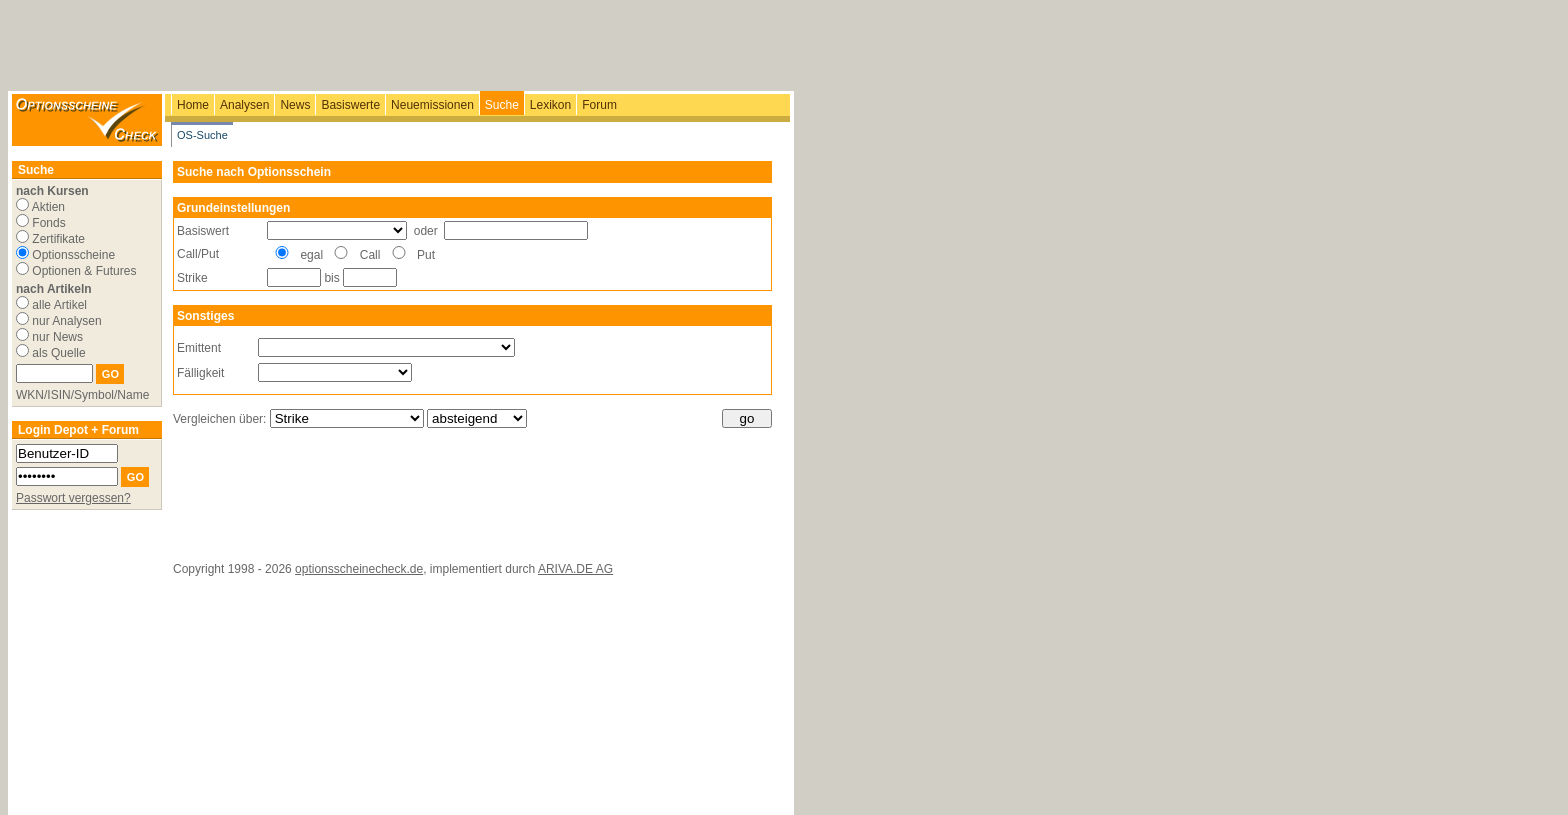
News (295, 105)
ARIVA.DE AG (575, 569)
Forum (599, 105)
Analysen (244, 105)
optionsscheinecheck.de (359, 569)
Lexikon (550, 105)
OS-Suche (202, 135)
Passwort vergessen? (73, 498)
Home (193, 105)
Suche (502, 105)
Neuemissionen (432, 105)
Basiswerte (350, 105)
